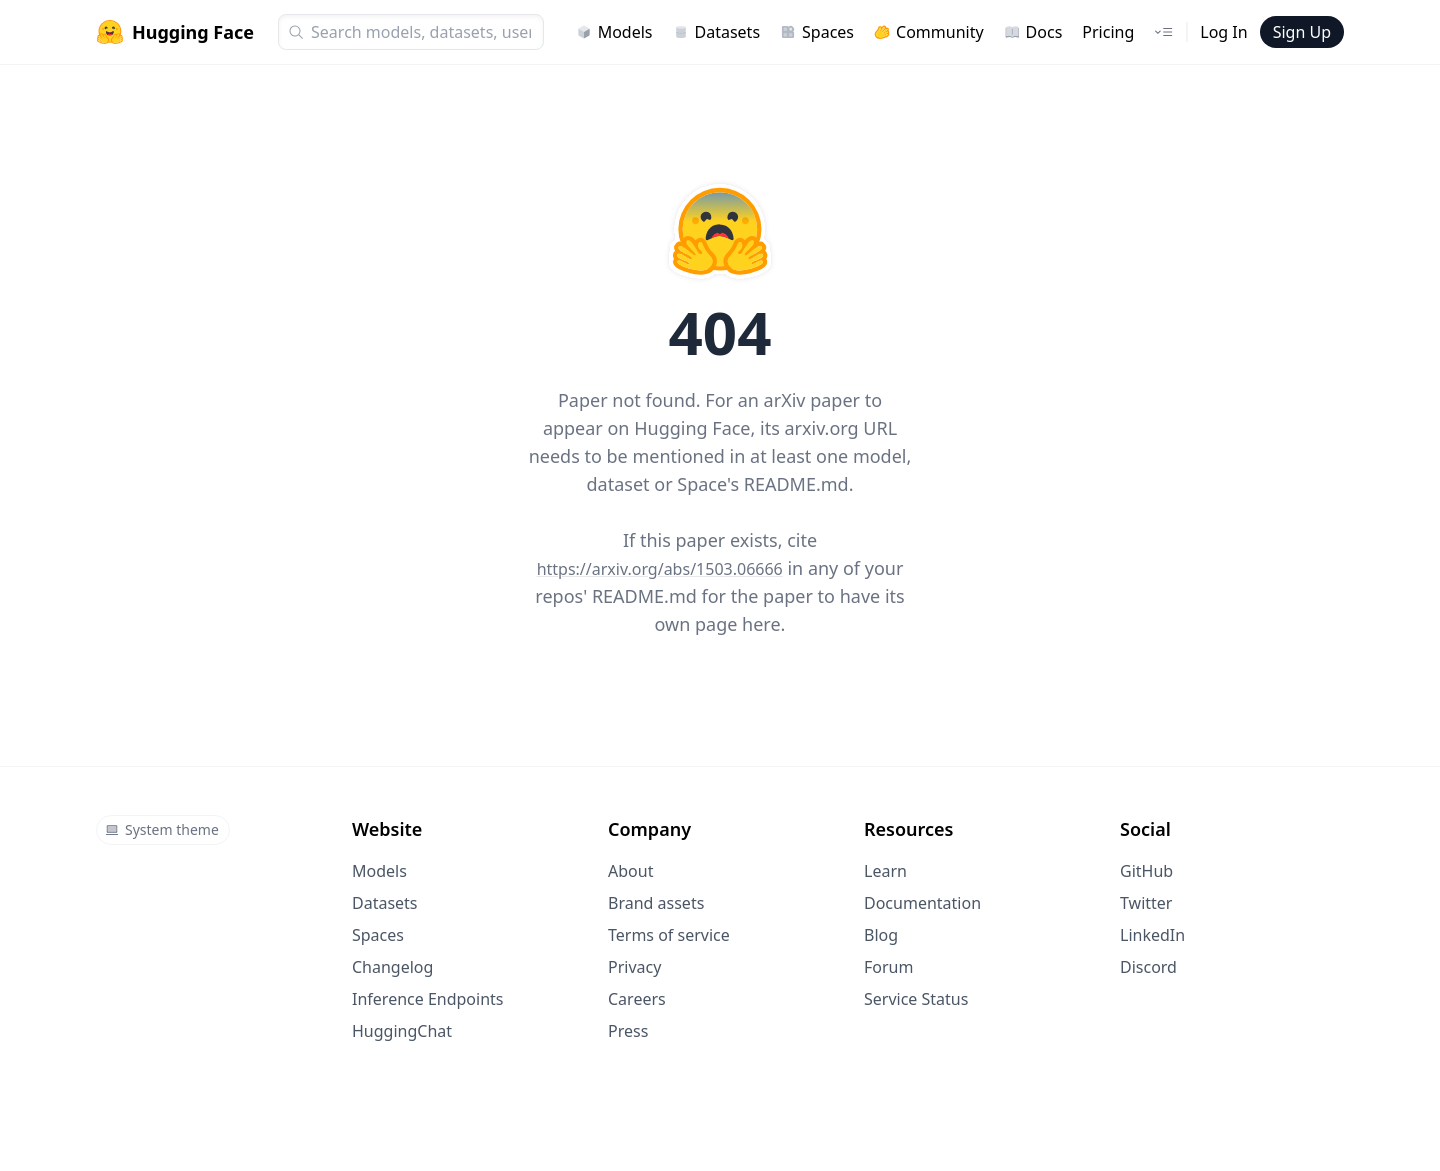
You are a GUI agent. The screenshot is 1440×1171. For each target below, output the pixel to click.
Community (929, 32)
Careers (637, 999)
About (630, 871)
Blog (881, 935)
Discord (1148, 967)
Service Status (916, 999)
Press (628, 1031)
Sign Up (1302, 32)
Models (614, 32)
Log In (1223, 32)
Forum (888, 967)
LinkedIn (1152, 935)
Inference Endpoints (428, 999)
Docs (1033, 32)
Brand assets (656, 903)
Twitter (1146, 903)
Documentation (922, 903)
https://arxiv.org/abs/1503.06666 (660, 569)
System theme (162, 829)
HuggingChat (402, 1031)
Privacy (634, 967)
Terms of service (669, 935)
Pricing (1108, 32)
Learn (885, 871)
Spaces (817, 32)
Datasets (717, 32)
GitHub (1146, 871)
